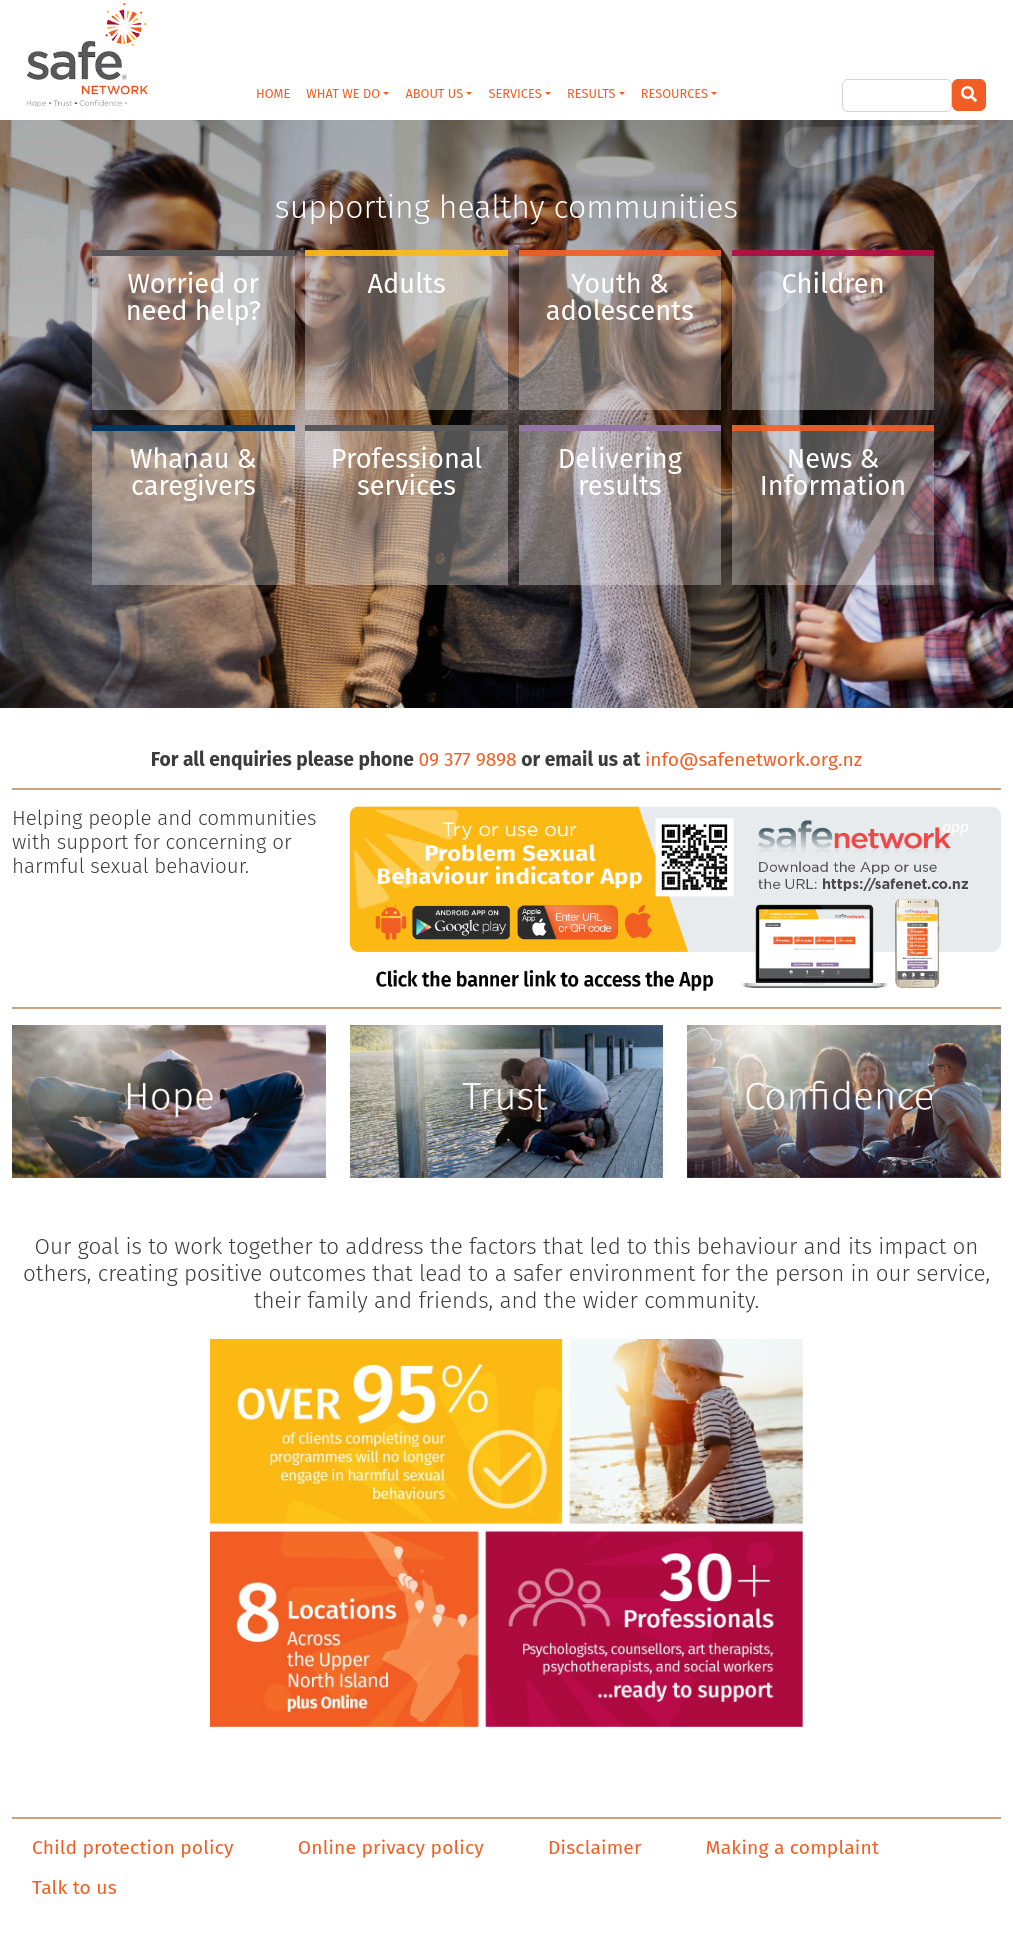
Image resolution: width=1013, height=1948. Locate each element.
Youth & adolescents (620, 297)
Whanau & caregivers (193, 472)
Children (833, 284)
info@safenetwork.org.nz (753, 759)
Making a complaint (792, 1847)
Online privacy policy (391, 1847)
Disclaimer (595, 1847)
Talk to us (74, 1887)
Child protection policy (133, 1847)
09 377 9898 (467, 759)
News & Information (833, 472)
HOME (273, 93)
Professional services (407, 472)
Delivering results (620, 472)
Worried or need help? (193, 297)
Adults (406, 284)
